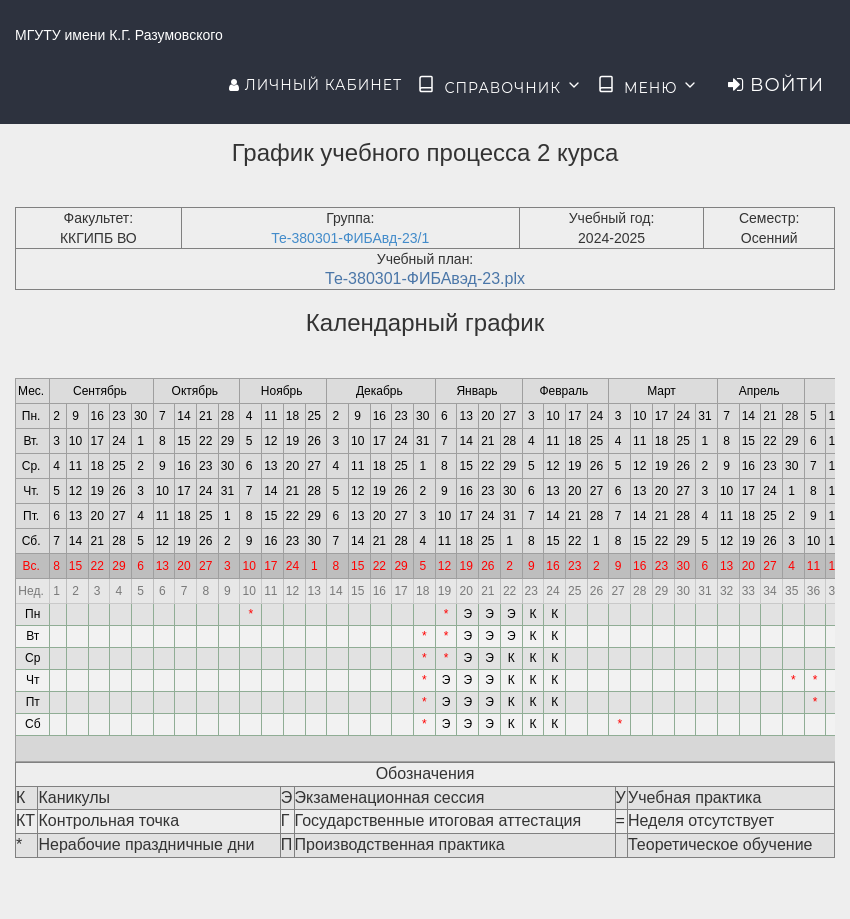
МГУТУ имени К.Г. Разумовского (119, 35)
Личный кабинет (315, 85)
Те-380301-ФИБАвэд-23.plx (425, 278)
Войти (776, 85)
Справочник (499, 86)
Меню (648, 86)
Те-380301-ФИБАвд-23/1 (350, 238)
